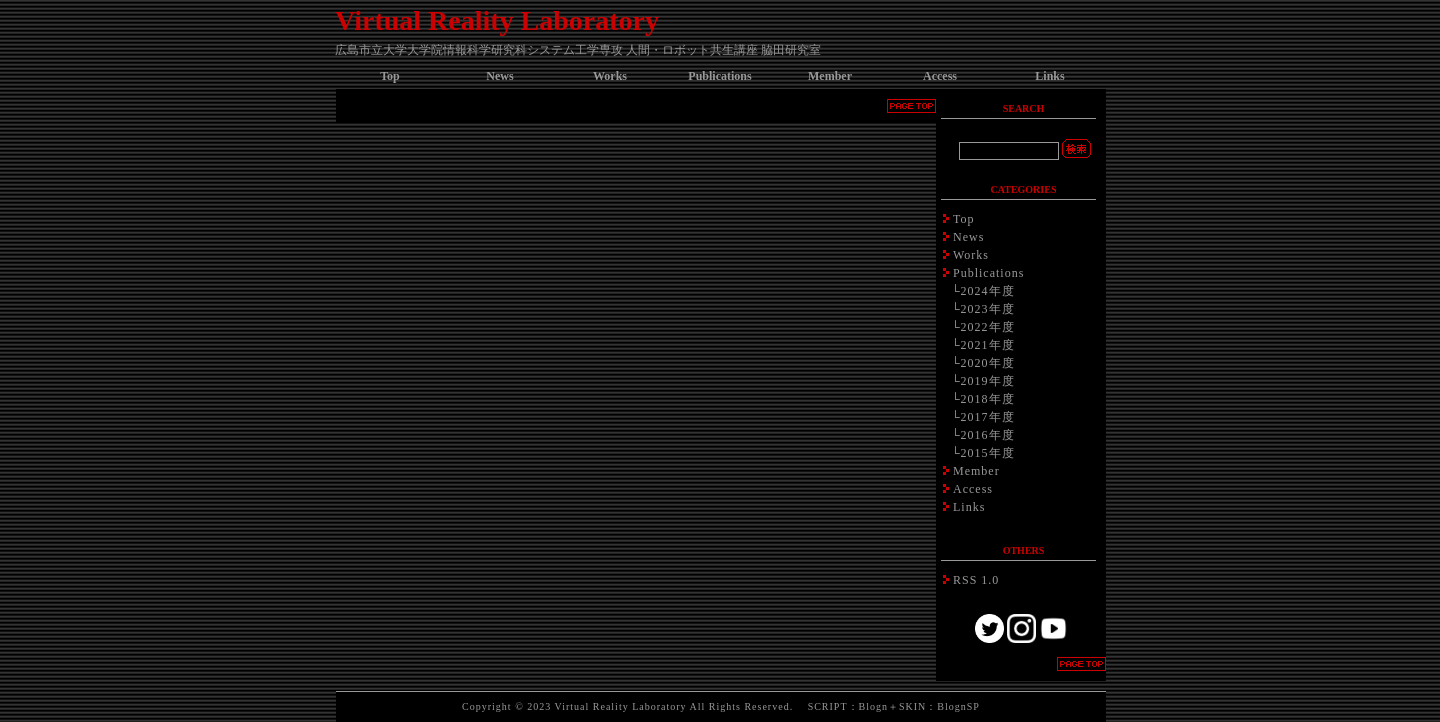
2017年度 (988, 417)
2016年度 (988, 435)
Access (940, 76)
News (499, 76)
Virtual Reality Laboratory (497, 20)
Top (390, 76)
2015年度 (988, 453)
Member (830, 76)
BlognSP (958, 706)
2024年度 (988, 291)
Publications (719, 76)
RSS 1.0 (976, 580)
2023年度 (988, 309)
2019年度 (988, 381)
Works (610, 76)
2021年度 (988, 345)
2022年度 (988, 327)
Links (1049, 76)
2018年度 (988, 399)
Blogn (873, 706)
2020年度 (988, 363)
